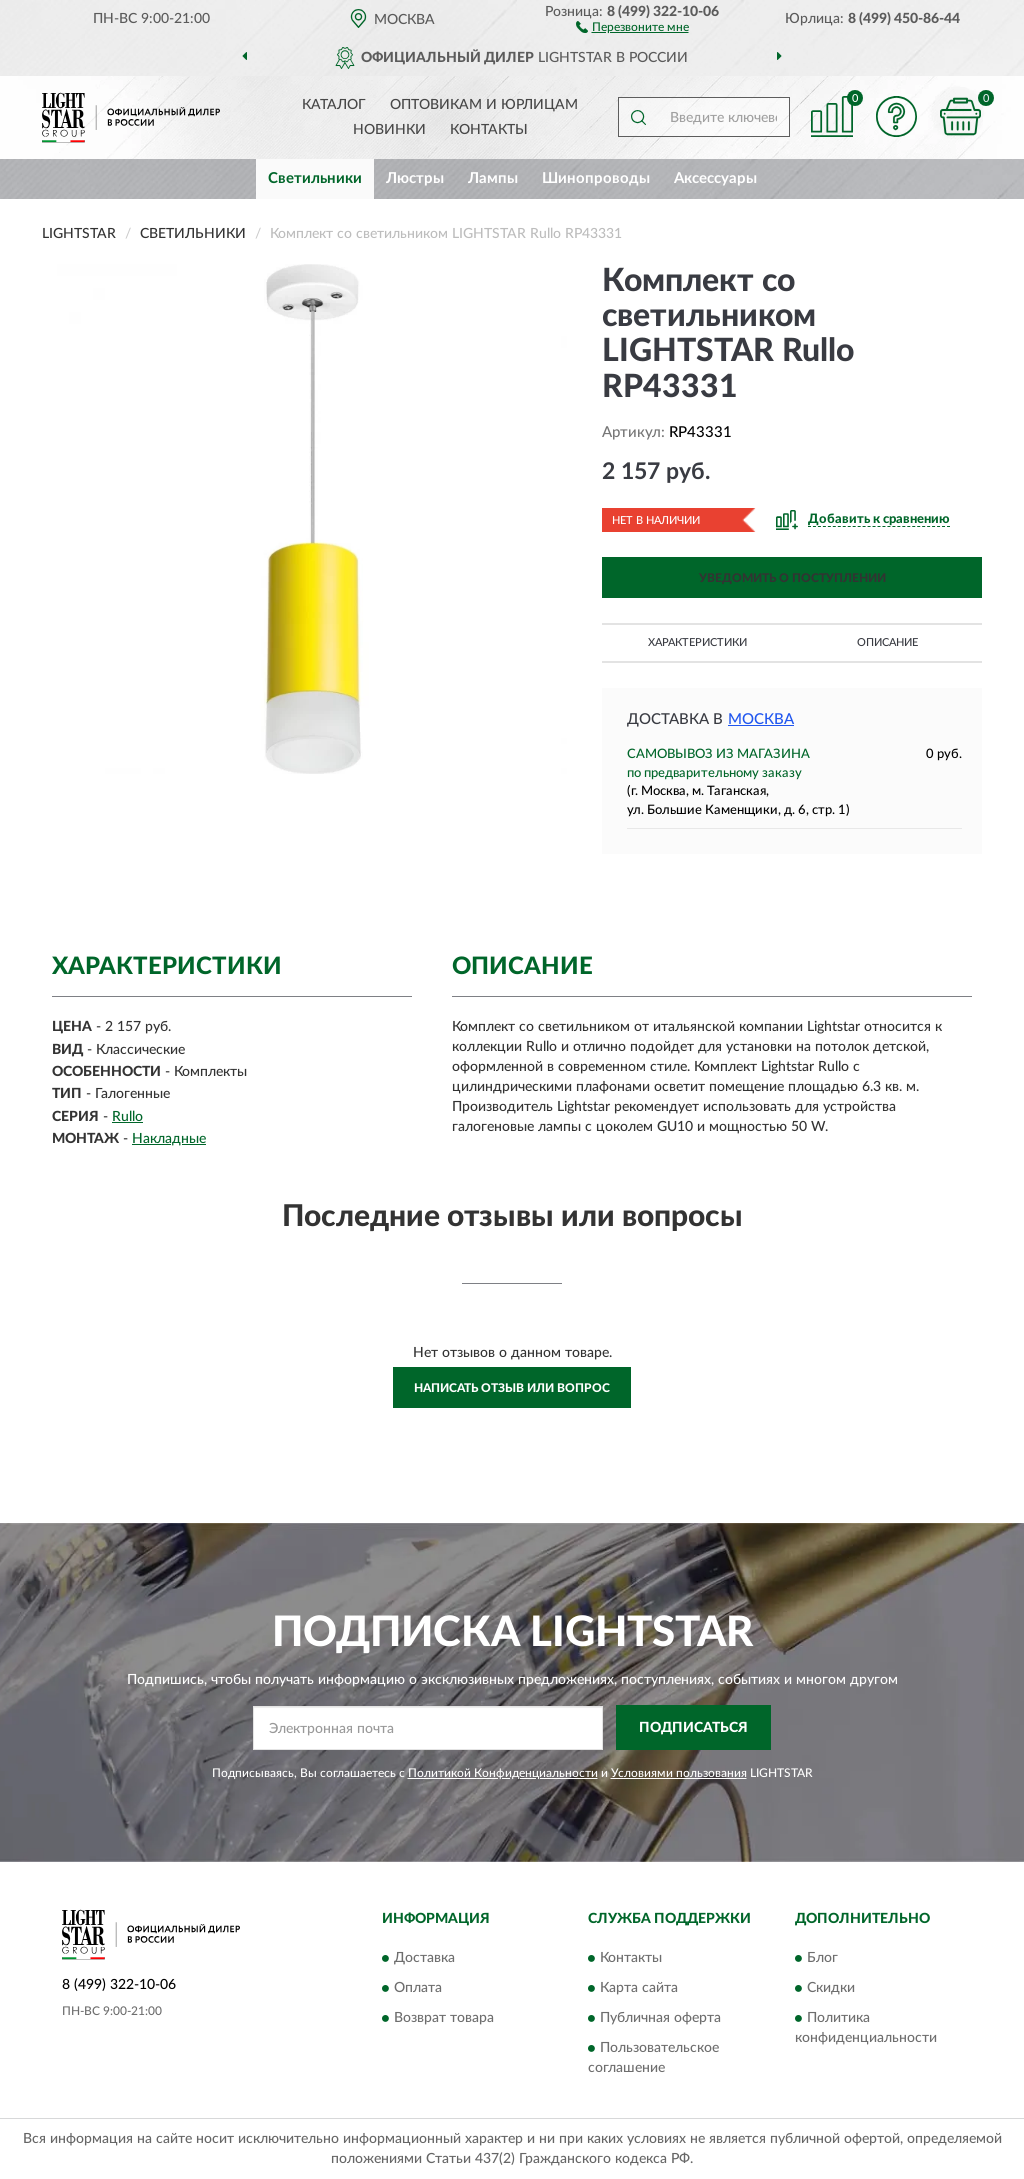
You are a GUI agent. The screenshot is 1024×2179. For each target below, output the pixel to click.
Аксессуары (715, 178)
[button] (632, 26)
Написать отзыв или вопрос (512, 1388)
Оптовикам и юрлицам (484, 105)
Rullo (127, 1117)
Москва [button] (761, 719)
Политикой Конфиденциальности (503, 1773)
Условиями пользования (679, 1773)
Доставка (424, 1958)
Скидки (831, 1988)
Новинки (389, 130)
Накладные (169, 1139)
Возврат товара (444, 2018)
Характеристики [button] (697, 642)
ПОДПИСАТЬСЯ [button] (693, 1728)
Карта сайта (639, 1988)
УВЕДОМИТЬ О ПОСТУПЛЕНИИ (792, 578)
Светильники (315, 178)
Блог (822, 1958)
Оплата (418, 1988)
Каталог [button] (334, 105)
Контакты (489, 130)
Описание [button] (887, 642)
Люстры (415, 178)
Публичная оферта (660, 2018)
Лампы (493, 178)
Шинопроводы (596, 178)
